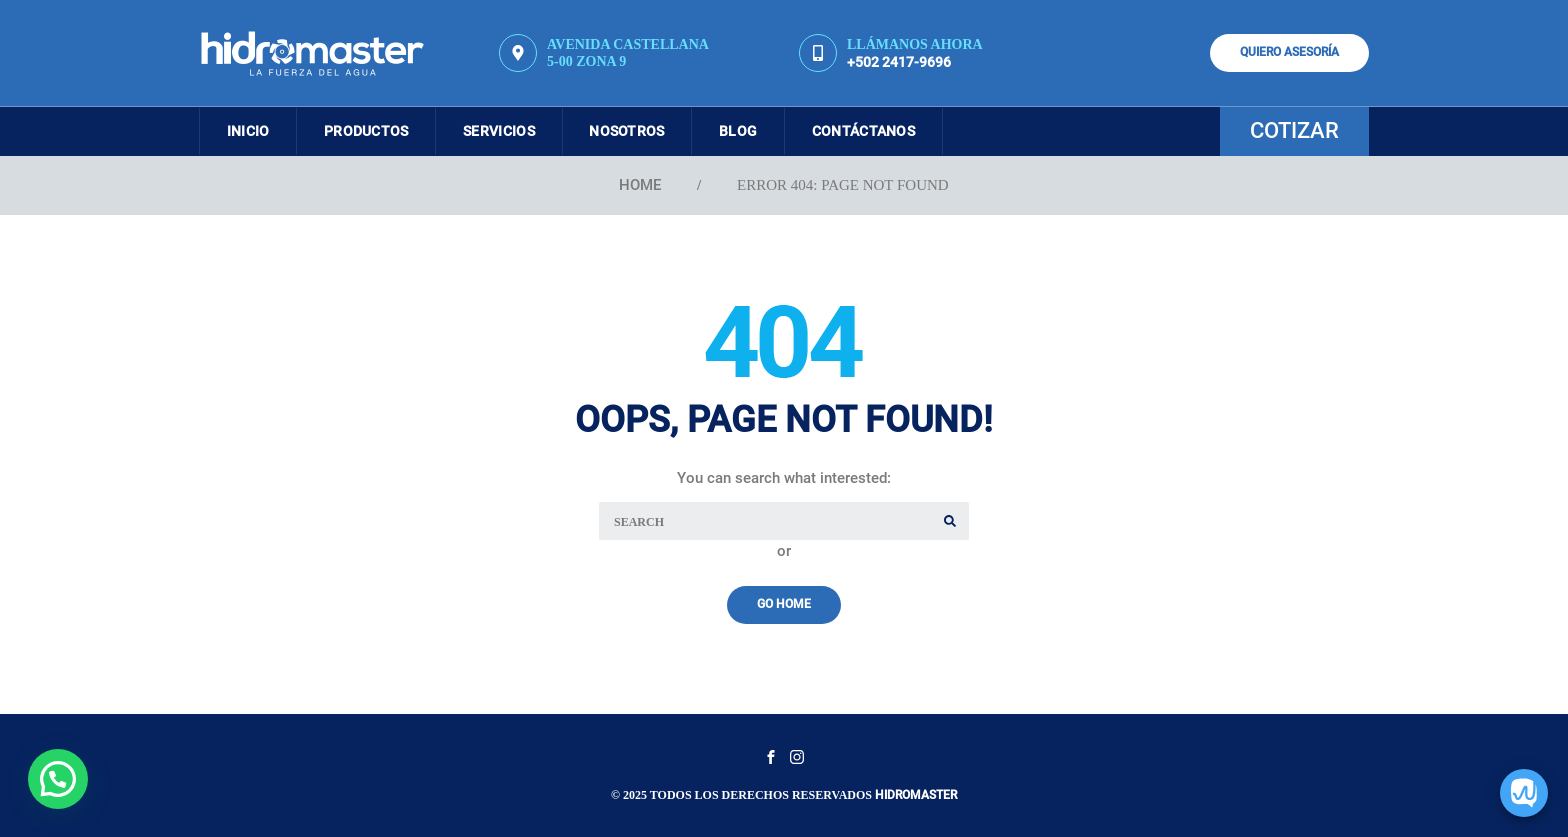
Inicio (250, 131)
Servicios (509, 131)
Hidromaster (916, 795)
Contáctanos (887, 131)
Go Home (784, 604)
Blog (757, 131)
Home (640, 185)
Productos (373, 131)
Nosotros (641, 131)
